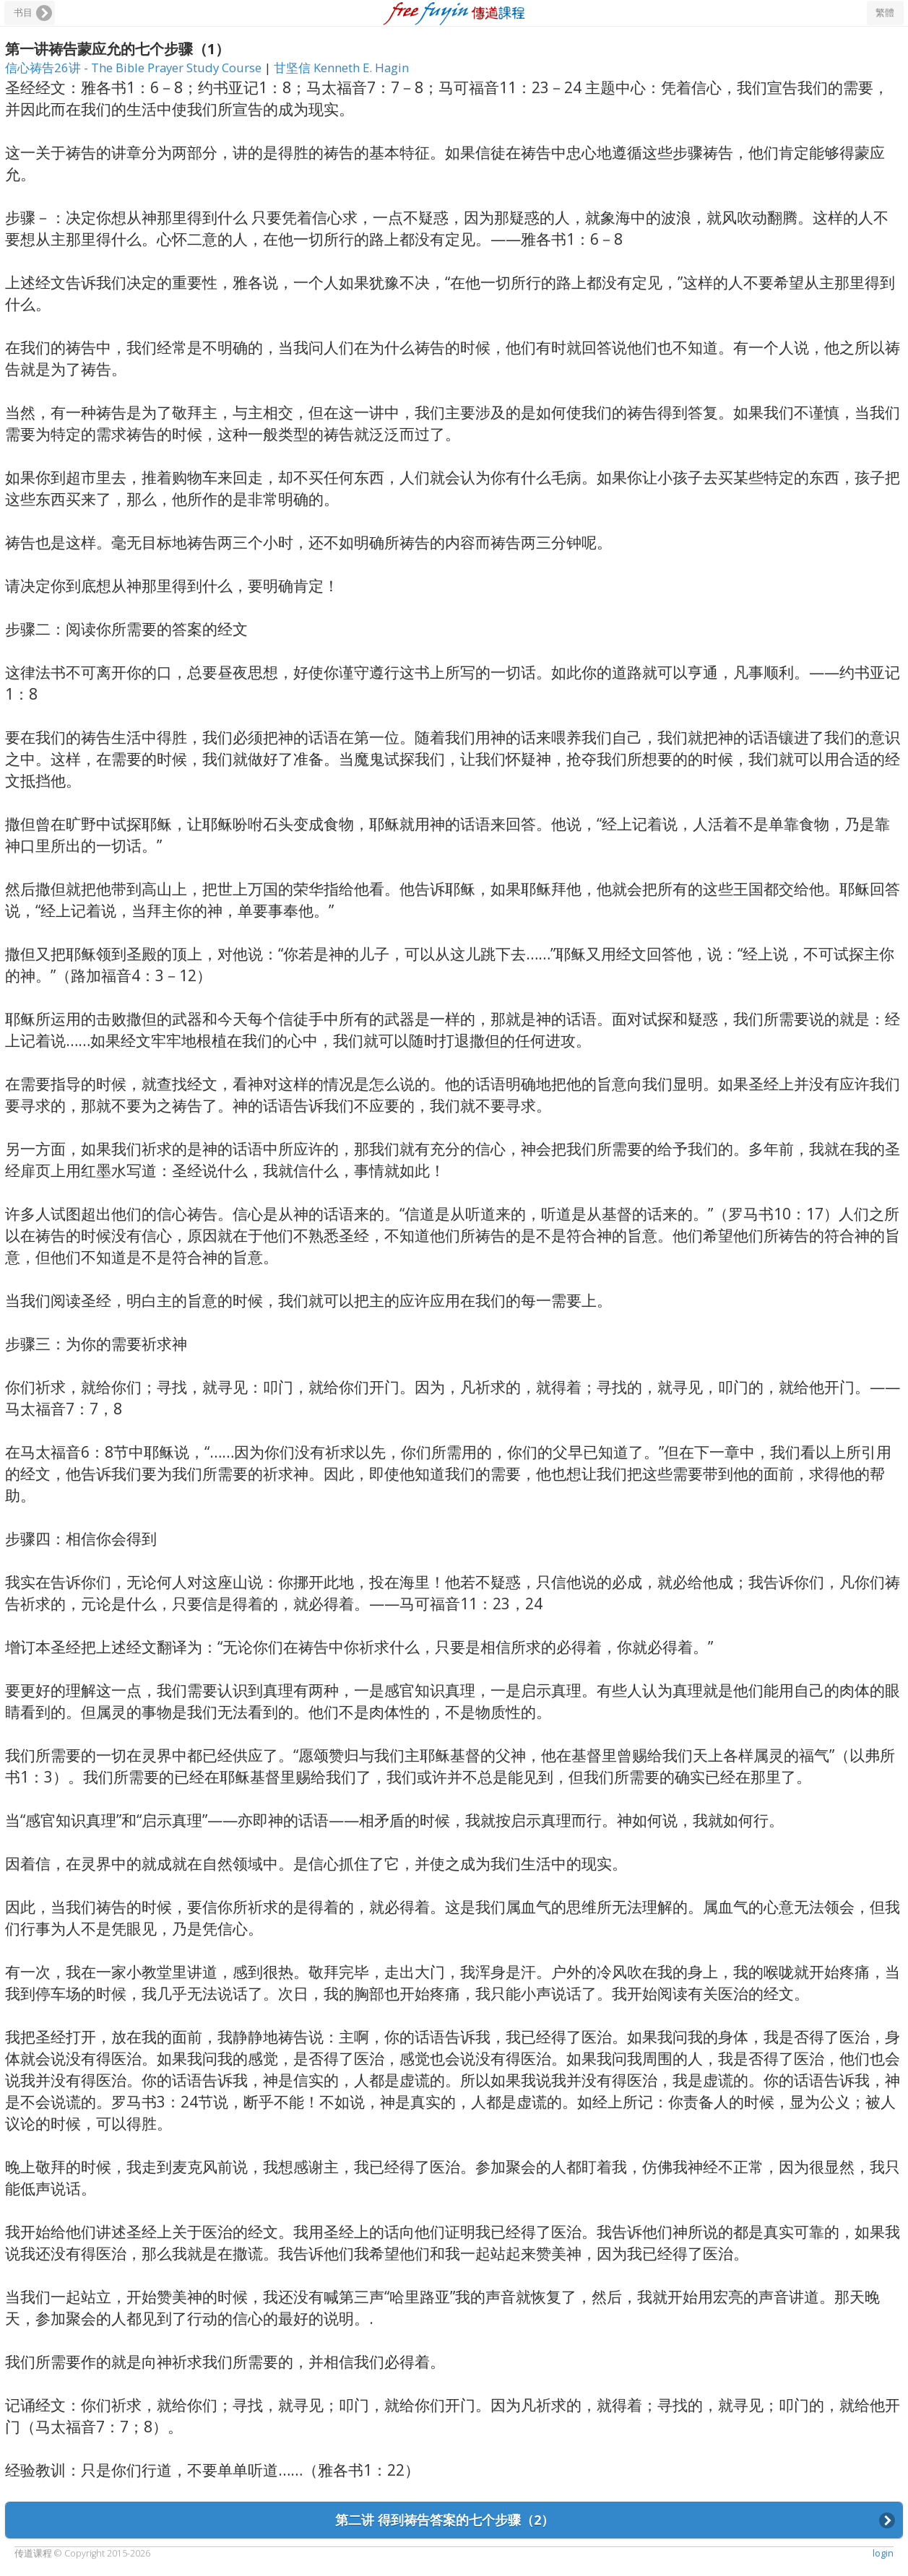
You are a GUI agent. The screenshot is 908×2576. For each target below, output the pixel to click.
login (883, 2553)
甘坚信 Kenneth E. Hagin (341, 67)
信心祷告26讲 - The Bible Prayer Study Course (134, 67)
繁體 (884, 12)
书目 (23, 12)
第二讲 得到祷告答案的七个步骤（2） (444, 2519)
